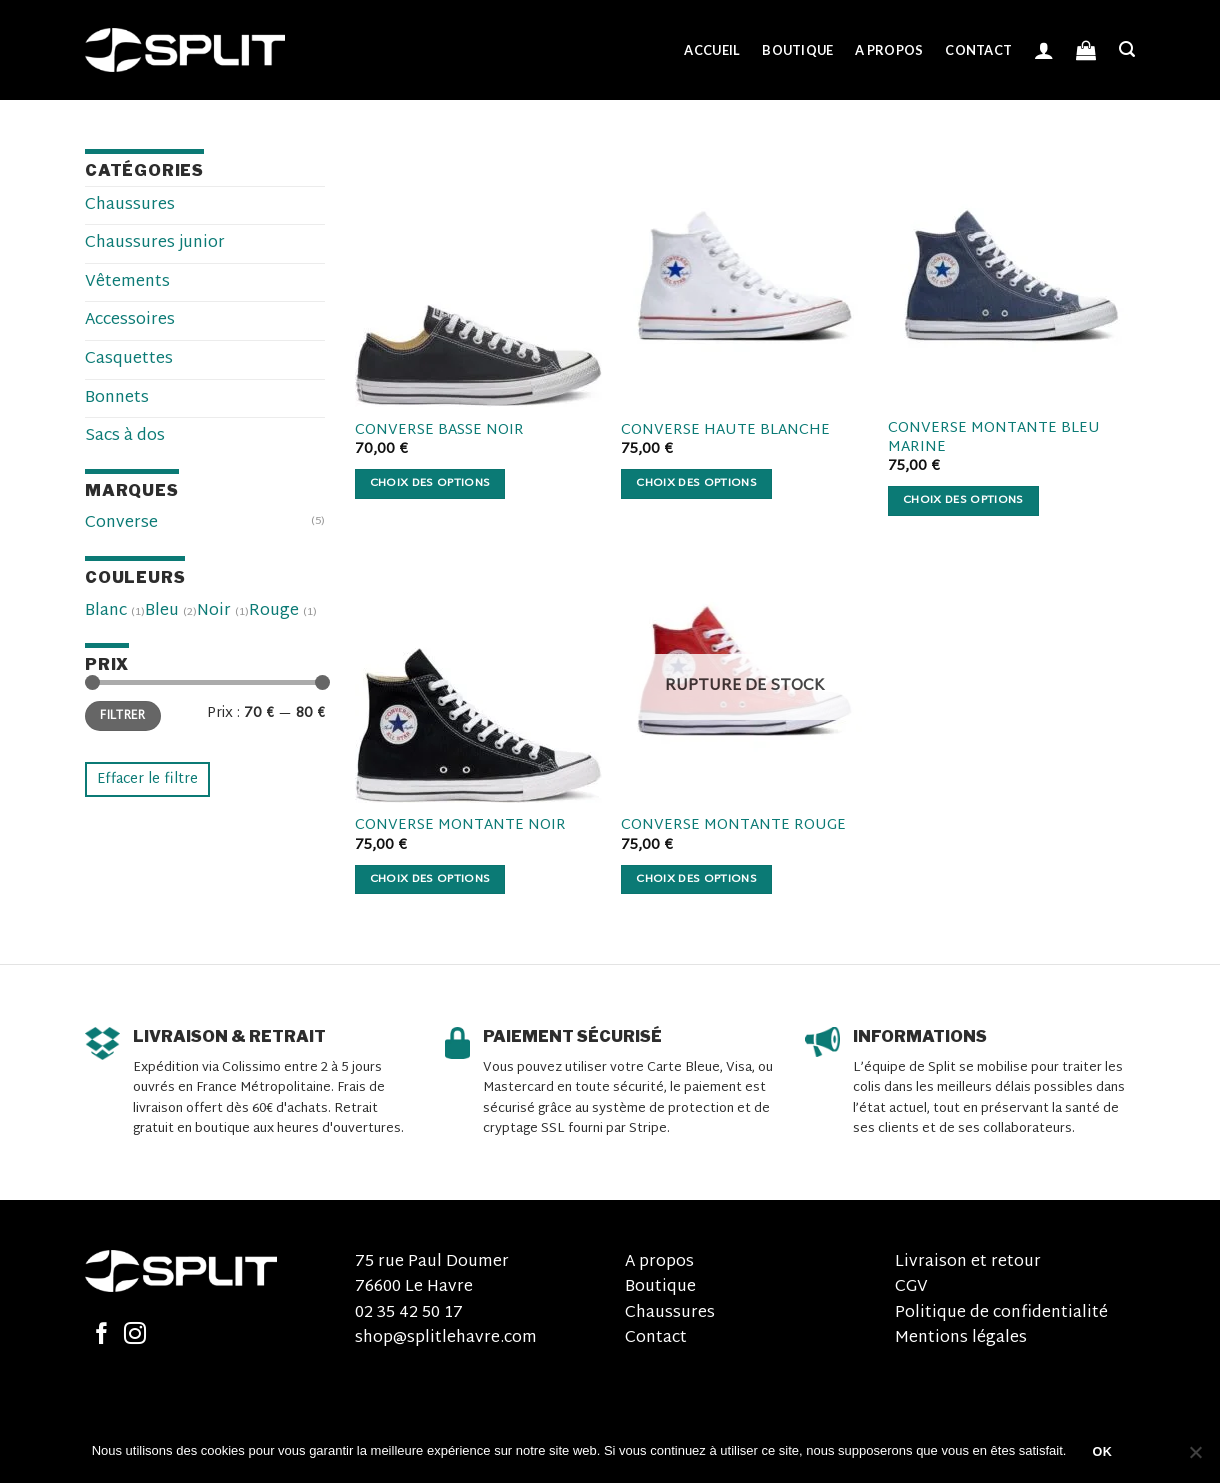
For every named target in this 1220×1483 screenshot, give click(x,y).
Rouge (274, 611)
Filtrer (123, 716)
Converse (121, 523)
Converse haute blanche (725, 431)
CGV (911, 1287)
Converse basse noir (439, 431)
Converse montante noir (460, 826)
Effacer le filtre (147, 779)
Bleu (162, 611)
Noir (214, 611)
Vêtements (127, 282)
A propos (889, 50)
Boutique (797, 50)
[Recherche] (1127, 49)
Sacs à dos (125, 436)
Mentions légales (961, 1338)
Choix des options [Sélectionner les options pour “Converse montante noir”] (430, 879)
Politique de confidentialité (1001, 1313)
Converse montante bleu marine (994, 438)
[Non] (1195, 1458)
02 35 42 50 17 (409, 1313)
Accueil (712, 50)
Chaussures (130, 205)
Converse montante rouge (733, 826)
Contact (978, 50)
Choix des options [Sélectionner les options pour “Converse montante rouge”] (696, 879)
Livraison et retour (968, 1262)
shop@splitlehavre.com (446, 1338)
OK (1103, 1452)
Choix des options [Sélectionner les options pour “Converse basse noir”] (430, 483)
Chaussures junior (155, 243)
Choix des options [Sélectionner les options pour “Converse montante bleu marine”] (963, 500)
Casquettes (129, 359)
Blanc (106, 611)
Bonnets (117, 398)
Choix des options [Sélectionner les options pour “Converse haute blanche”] (696, 483)
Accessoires (130, 320)
